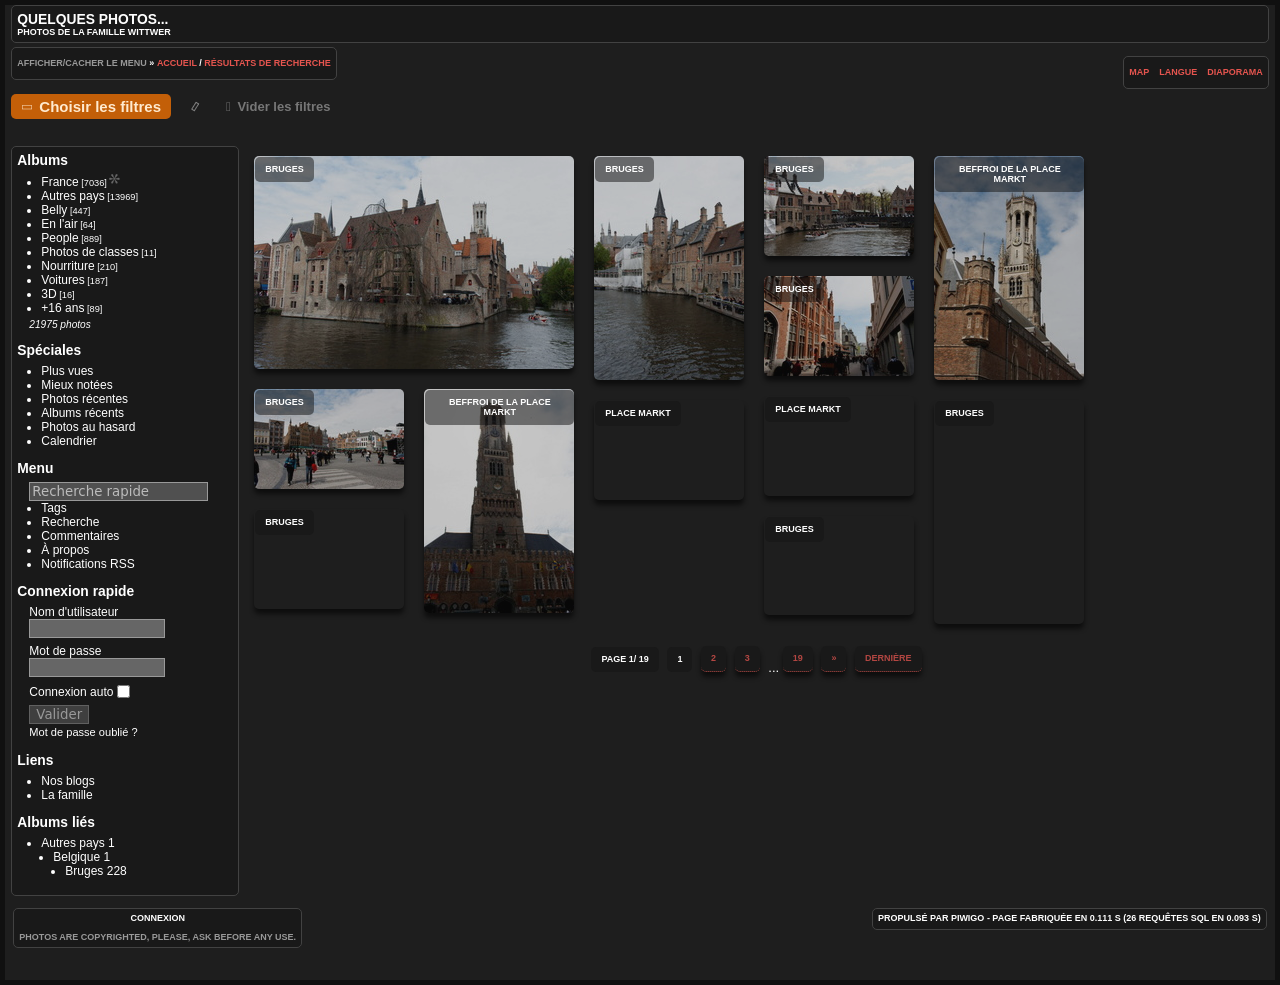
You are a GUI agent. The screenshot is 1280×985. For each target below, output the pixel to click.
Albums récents (82, 413)
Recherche (70, 522)
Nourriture (67, 266)
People (59, 238)
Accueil (177, 63)
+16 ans (62, 308)
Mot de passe (65, 651)
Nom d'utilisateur (73, 612)
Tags (53, 508)
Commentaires (80, 536)
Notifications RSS (87, 564)
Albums (42, 160)
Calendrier (68, 441)
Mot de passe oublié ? (83, 732)
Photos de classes (89, 252)
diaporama (1235, 72)
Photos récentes (84, 399)
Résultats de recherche (267, 63)
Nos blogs (67, 781)
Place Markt (839, 446)
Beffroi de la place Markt (1009, 268)
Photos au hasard (88, 427)
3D (48, 294)
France (59, 182)
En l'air (59, 224)
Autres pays (72, 196)
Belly (54, 210)
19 (798, 658)
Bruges (84, 871)
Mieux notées (76, 385)
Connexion (157, 918)
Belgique (76, 857)
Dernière (888, 658)
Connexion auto (79, 692)
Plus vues (67, 371)
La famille (66, 795)
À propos (65, 550)
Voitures (62, 280)
